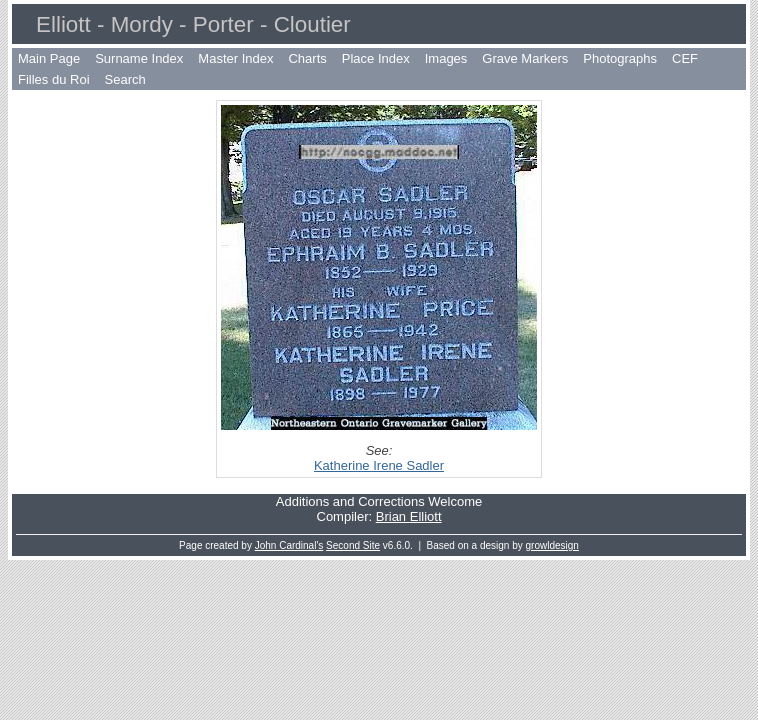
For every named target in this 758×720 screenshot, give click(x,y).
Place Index (376, 58)
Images (446, 58)
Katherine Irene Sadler (379, 465)
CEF (685, 58)
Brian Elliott (409, 516)
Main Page (49, 58)
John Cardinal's (289, 545)
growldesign (552, 545)
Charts (307, 58)
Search (125, 79)
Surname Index (139, 58)
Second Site (353, 545)
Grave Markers (525, 58)
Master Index (235, 58)
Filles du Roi (54, 79)
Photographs (620, 58)
